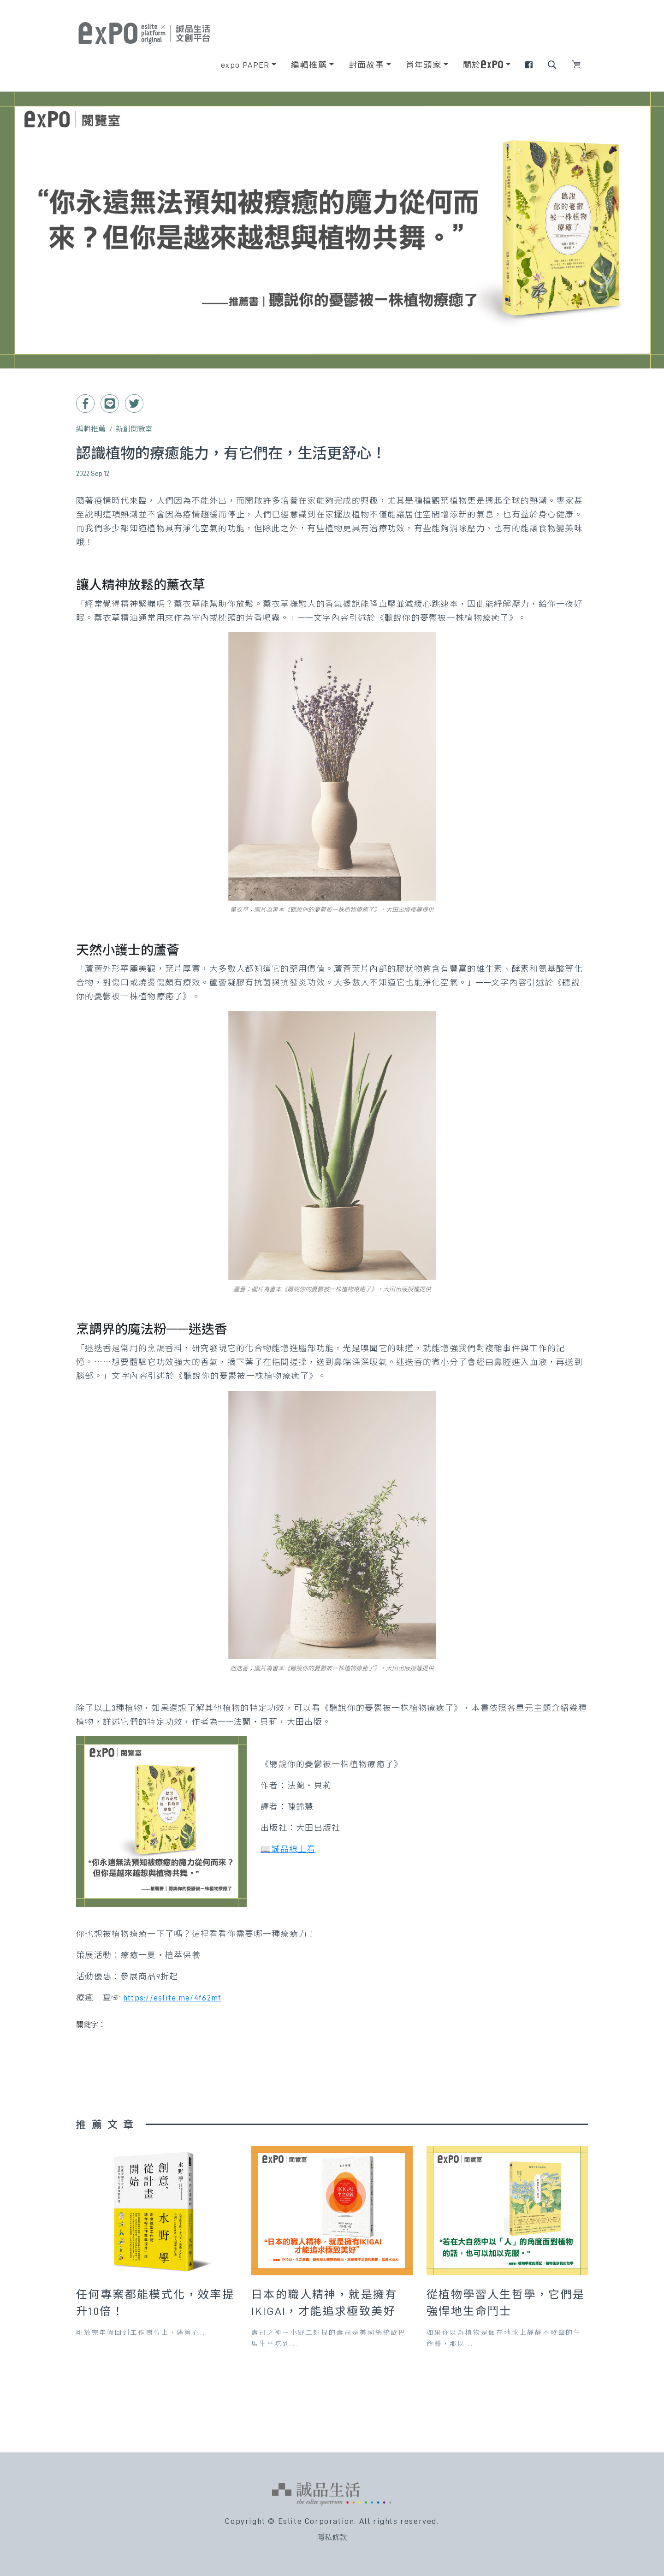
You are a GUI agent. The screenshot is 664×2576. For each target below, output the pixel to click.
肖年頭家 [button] (424, 65)
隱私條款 (332, 2537)
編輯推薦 (91, 429)
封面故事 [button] (367, 65)
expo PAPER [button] (245, 65)
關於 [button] (483, 64)
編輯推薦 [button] (309, 65)
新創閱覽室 (134, 429)
